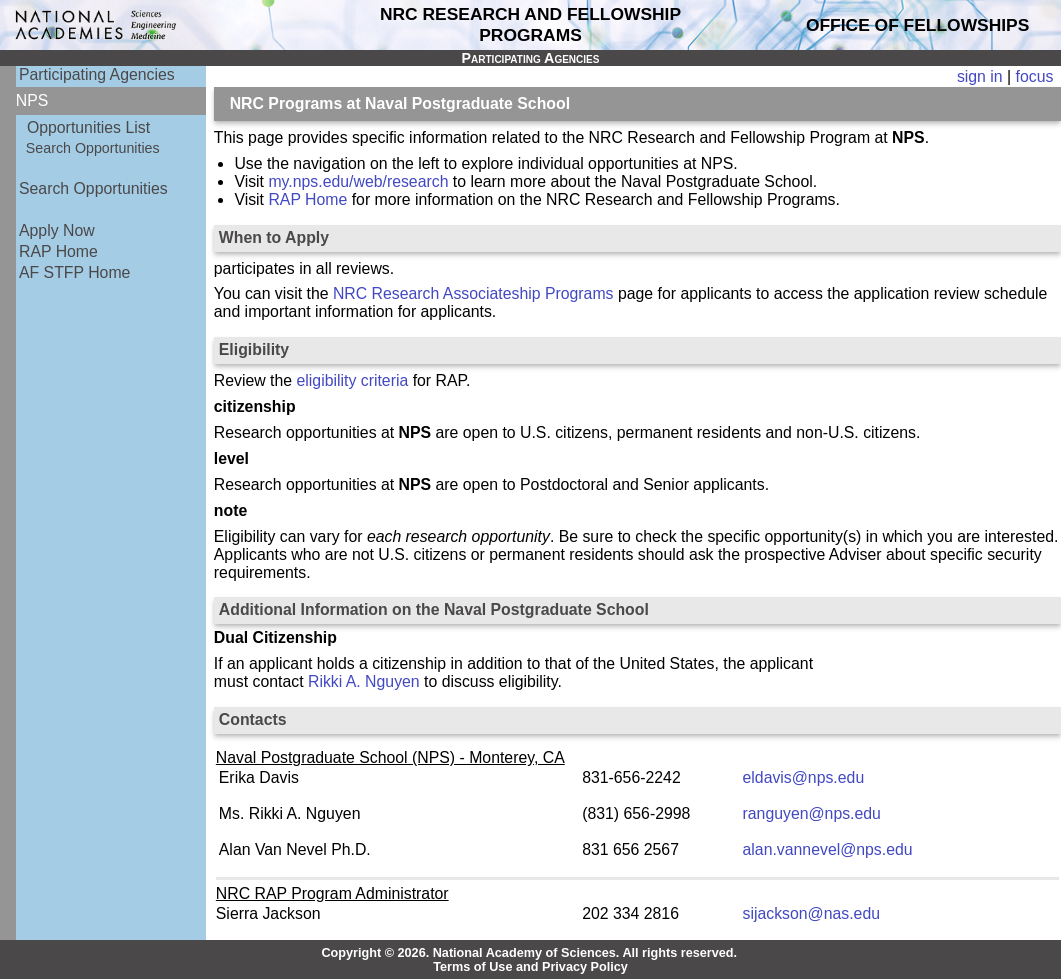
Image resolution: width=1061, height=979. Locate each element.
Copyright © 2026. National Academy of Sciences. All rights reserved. (529, 953)
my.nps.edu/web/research (358, 181)
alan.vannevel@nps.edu (828, 849)
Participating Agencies (97, 74)
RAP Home (58, 251)
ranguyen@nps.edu (812, 813)
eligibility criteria (353, 380)
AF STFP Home (74, 272)
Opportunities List (88, 127)
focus (1035, 76)
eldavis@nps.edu (804, 777)
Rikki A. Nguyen (364, 681)
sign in (980, 76)
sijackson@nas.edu (812, 913)
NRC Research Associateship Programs (473, 293)
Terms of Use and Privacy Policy (530, 967)
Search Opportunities (93, 148)
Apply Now (57, 230)
